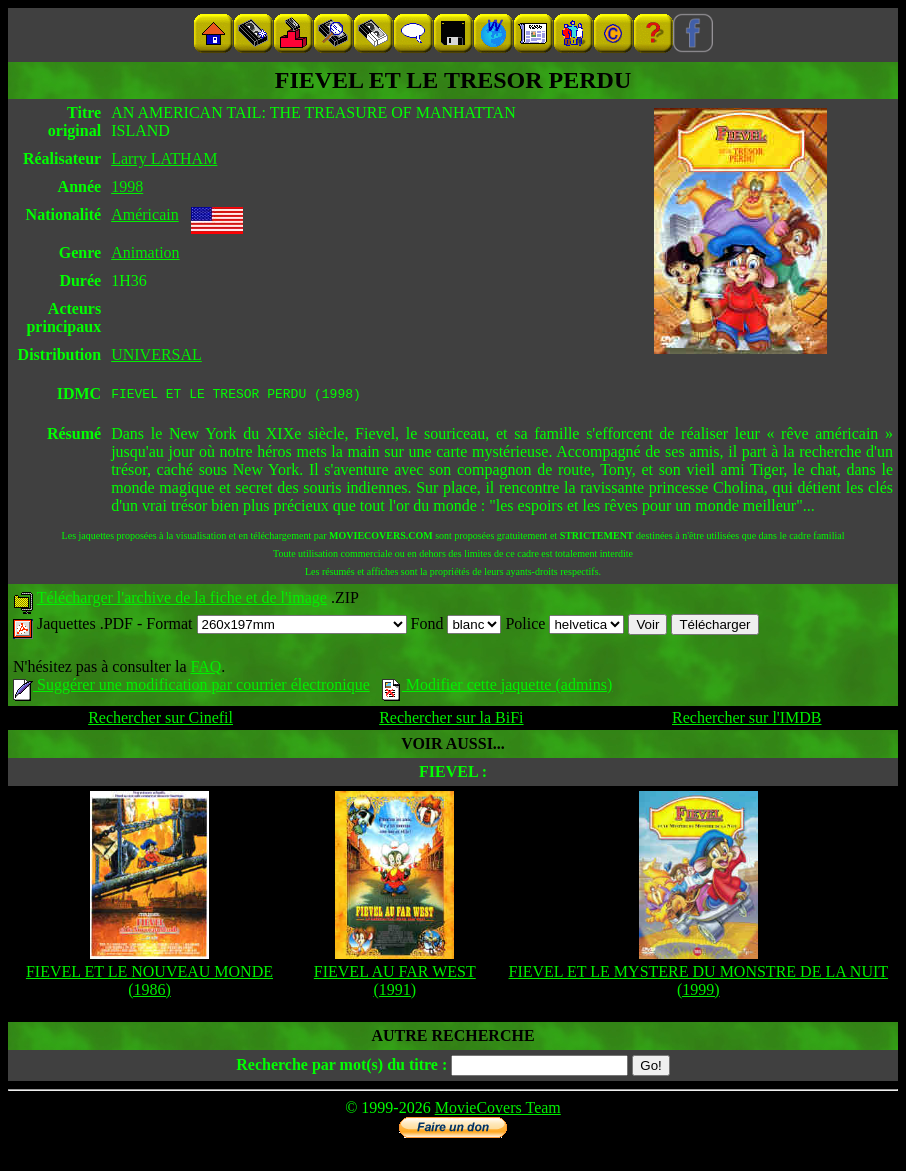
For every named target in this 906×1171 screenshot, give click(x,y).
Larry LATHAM (164, 158)
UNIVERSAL (156, 354)
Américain (145, 214)
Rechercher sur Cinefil (160, 720)
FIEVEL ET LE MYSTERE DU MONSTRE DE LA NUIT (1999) (699, 983)
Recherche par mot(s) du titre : (341, 1067)
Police (564, 626)
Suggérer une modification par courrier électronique (191, 687)
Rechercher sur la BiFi (451, 720)
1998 (127, 186)
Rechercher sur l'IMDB (747, 720)
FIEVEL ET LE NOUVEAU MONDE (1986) (149, 983)
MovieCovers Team (498, 1110)
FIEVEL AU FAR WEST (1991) (395, 983)
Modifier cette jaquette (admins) (497, 687)
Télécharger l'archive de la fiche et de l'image (182, 600)
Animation (145, 252)
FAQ (205, 669)
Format (276, 626)
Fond (456, 626)
